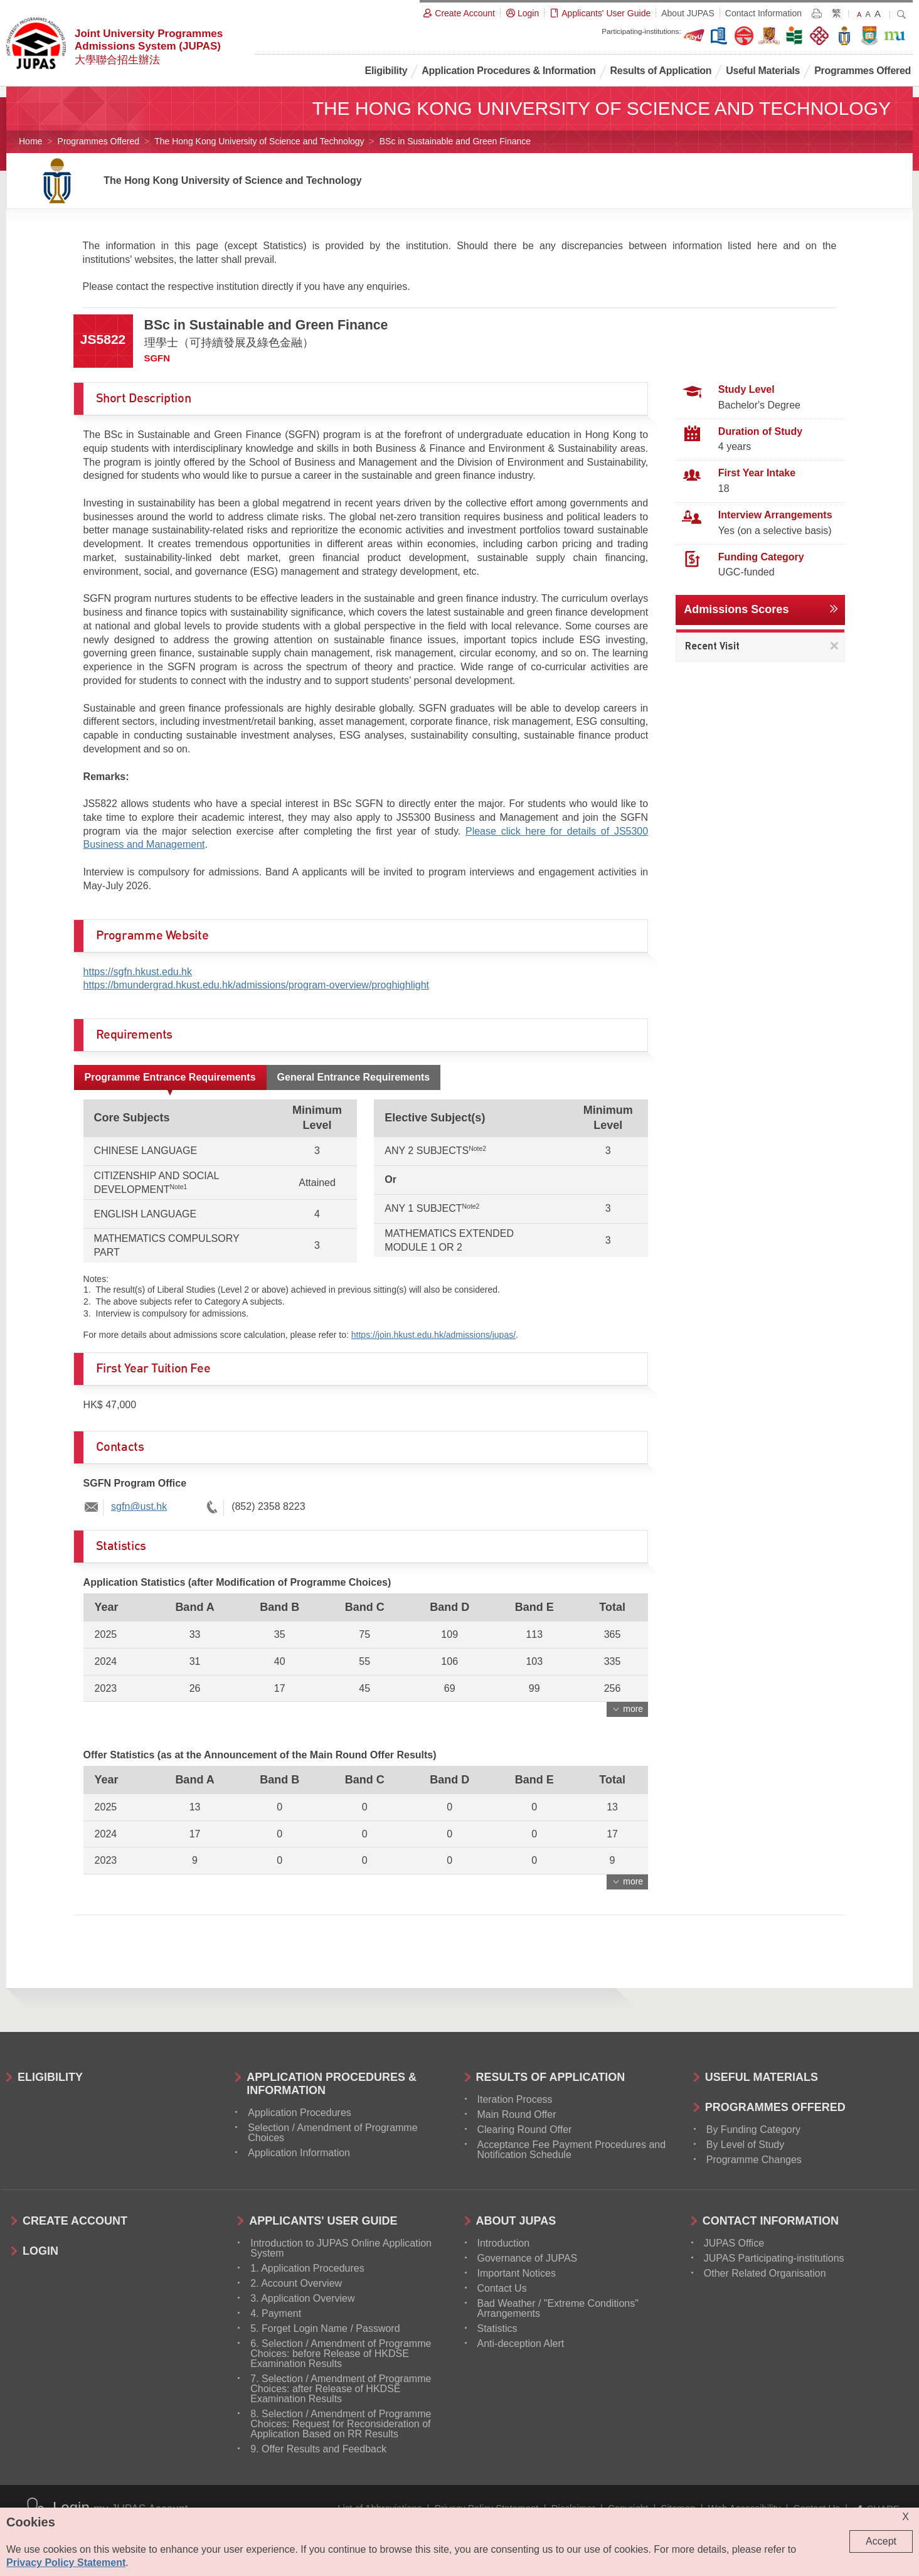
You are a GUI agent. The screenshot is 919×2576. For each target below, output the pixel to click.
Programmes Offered (98, 141)
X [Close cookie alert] (905, 2516)
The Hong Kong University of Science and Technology (259, 141)
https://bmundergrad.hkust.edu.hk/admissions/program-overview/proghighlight (256, 985)
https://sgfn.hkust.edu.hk (137, 971)
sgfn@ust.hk (139, 1506)
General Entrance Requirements (353, 1077)
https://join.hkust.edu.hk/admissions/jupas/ (433, 1335)
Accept (881, 2541)
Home (30, 141)
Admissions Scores (736, 609)
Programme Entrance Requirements (170, 1077)
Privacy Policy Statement (65, 2562)
